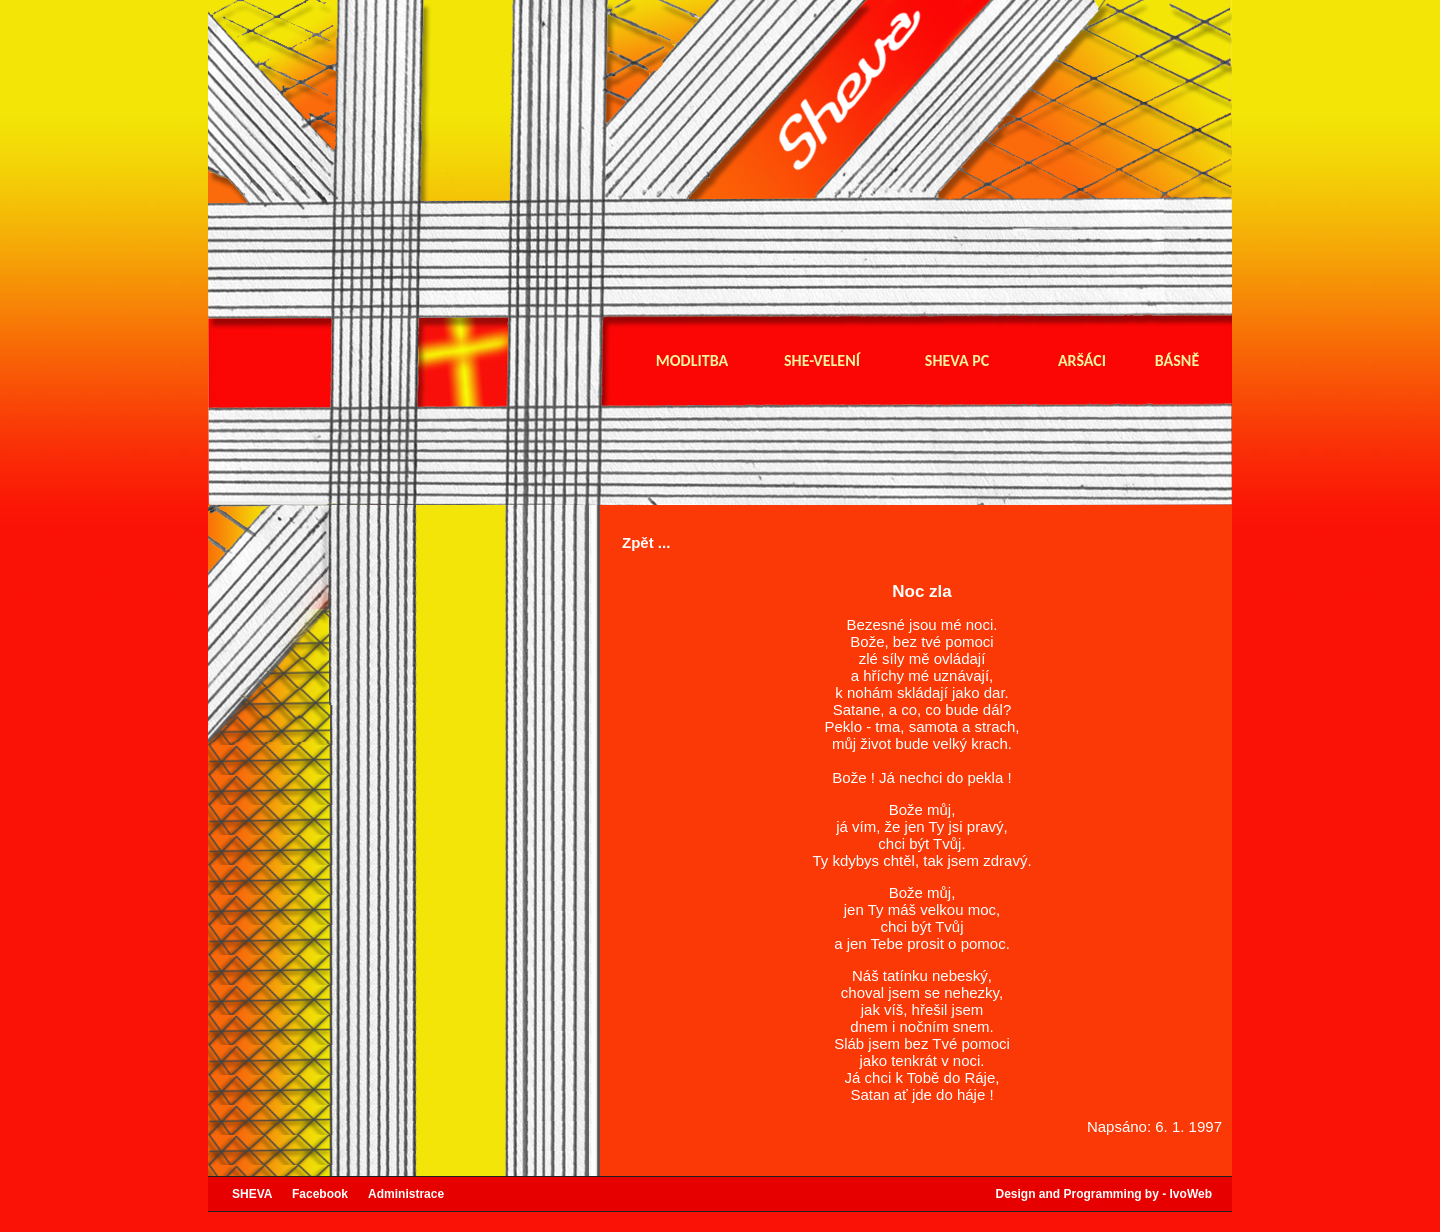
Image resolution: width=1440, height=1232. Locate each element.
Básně (1177, 361)
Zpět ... (646, 542)
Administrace (406, 1194)
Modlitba (692, 361)
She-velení (822, 361)
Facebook (330, 1194)
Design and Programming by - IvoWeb (1104, 1194)
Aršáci (1082, 361)
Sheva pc (957, 361)
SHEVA (262, 1194)
